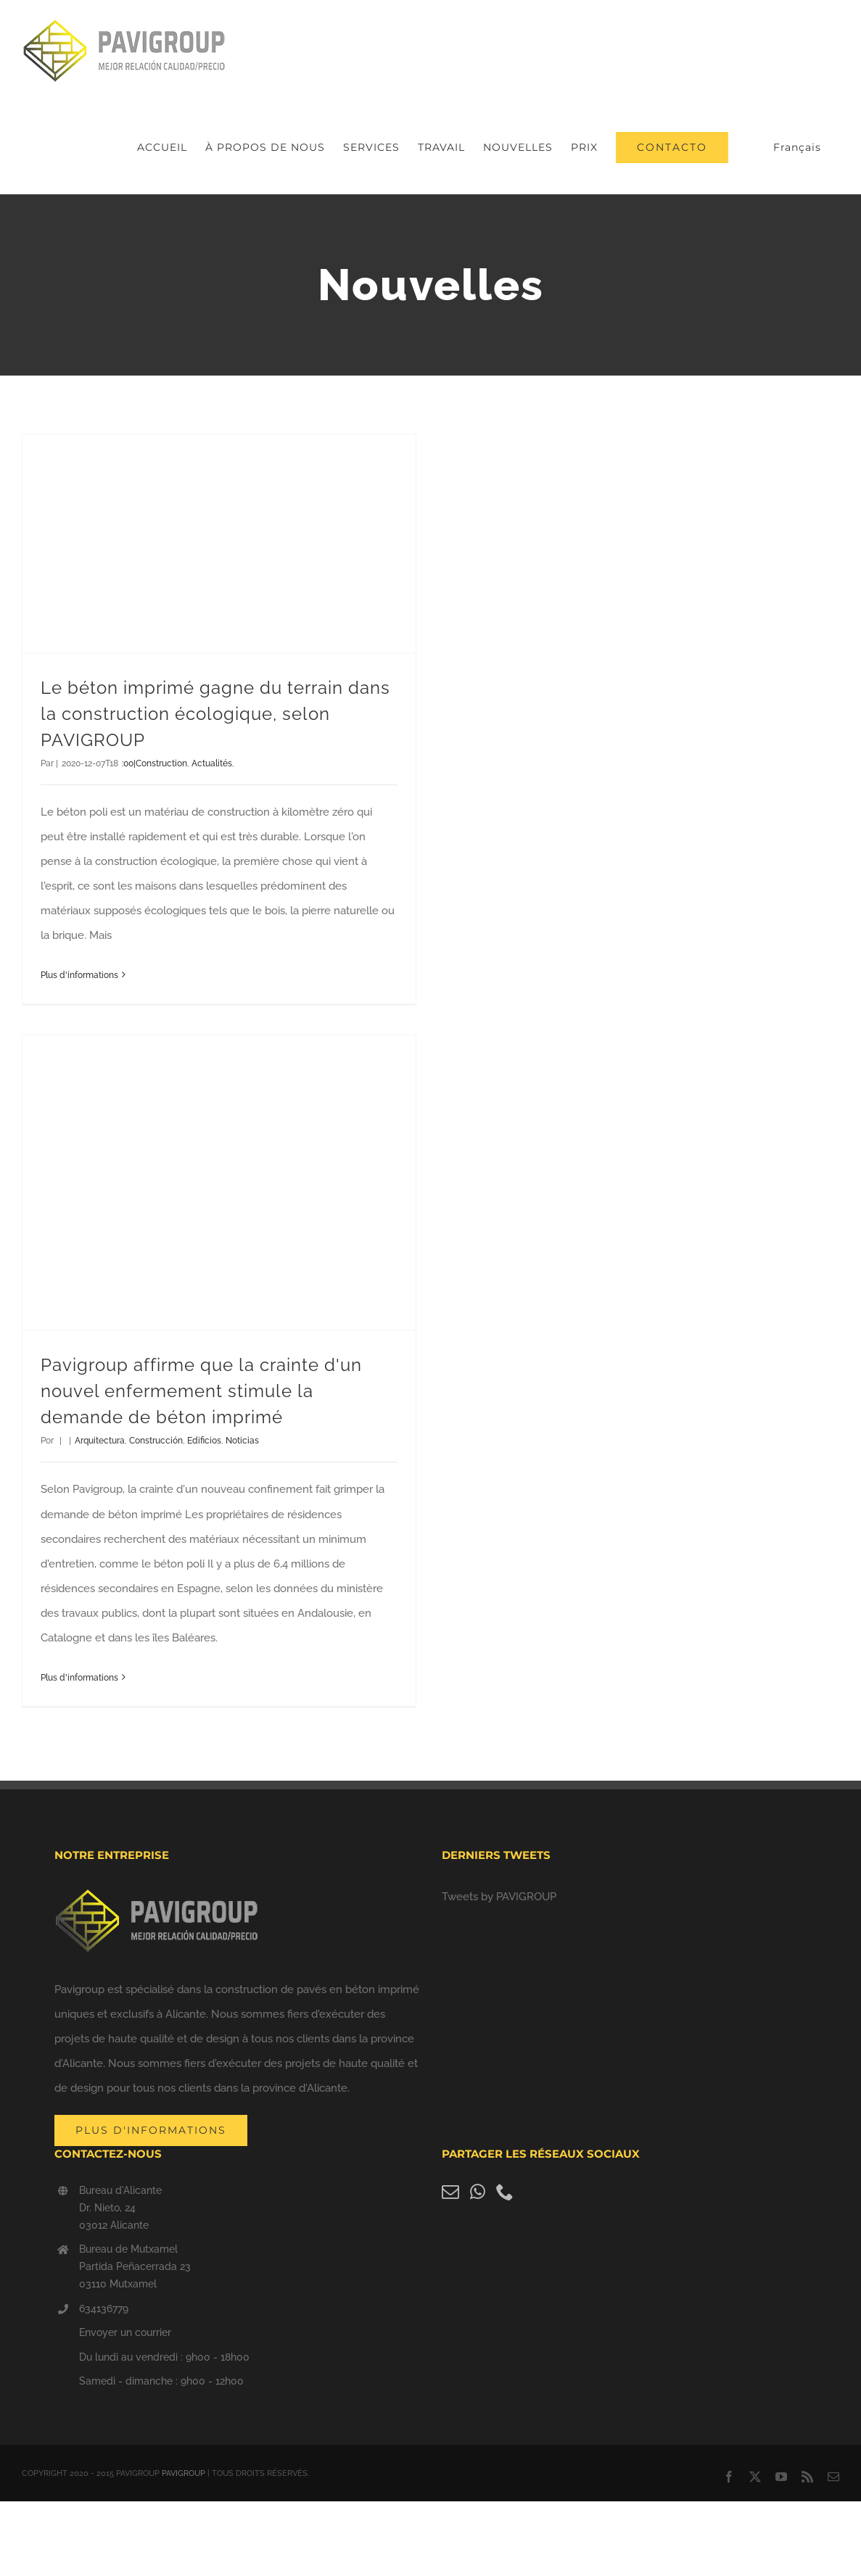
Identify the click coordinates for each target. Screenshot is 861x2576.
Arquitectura (100, 1441)
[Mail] (450, 2191)
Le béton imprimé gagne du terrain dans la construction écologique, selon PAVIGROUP (215, 713)
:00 (127, 763)
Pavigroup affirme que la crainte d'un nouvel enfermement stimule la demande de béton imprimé (201, 1391)
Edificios (204, 1441)
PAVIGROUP (183, 2473)
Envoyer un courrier (125, 2332)
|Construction (160, 763)
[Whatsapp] (477, 2191)
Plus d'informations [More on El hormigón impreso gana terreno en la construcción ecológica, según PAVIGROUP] (79, 975)
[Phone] (505, 2191)
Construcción (156, 1441)
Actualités (211, 763)
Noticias (242, 1441)
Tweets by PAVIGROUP (499, 1896)
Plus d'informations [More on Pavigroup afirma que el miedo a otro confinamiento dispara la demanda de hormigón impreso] (79, 1678)
